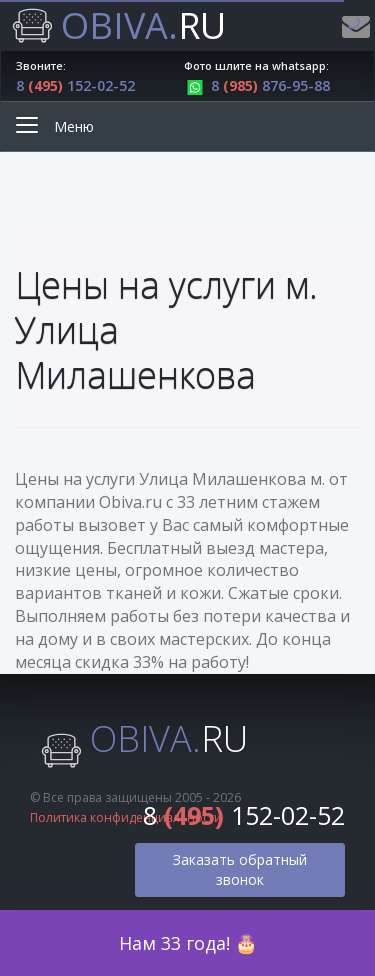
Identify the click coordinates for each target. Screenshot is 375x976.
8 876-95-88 (257, 85)
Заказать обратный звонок (240, 869)
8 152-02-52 (75, 85)
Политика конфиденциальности (126, 817)
